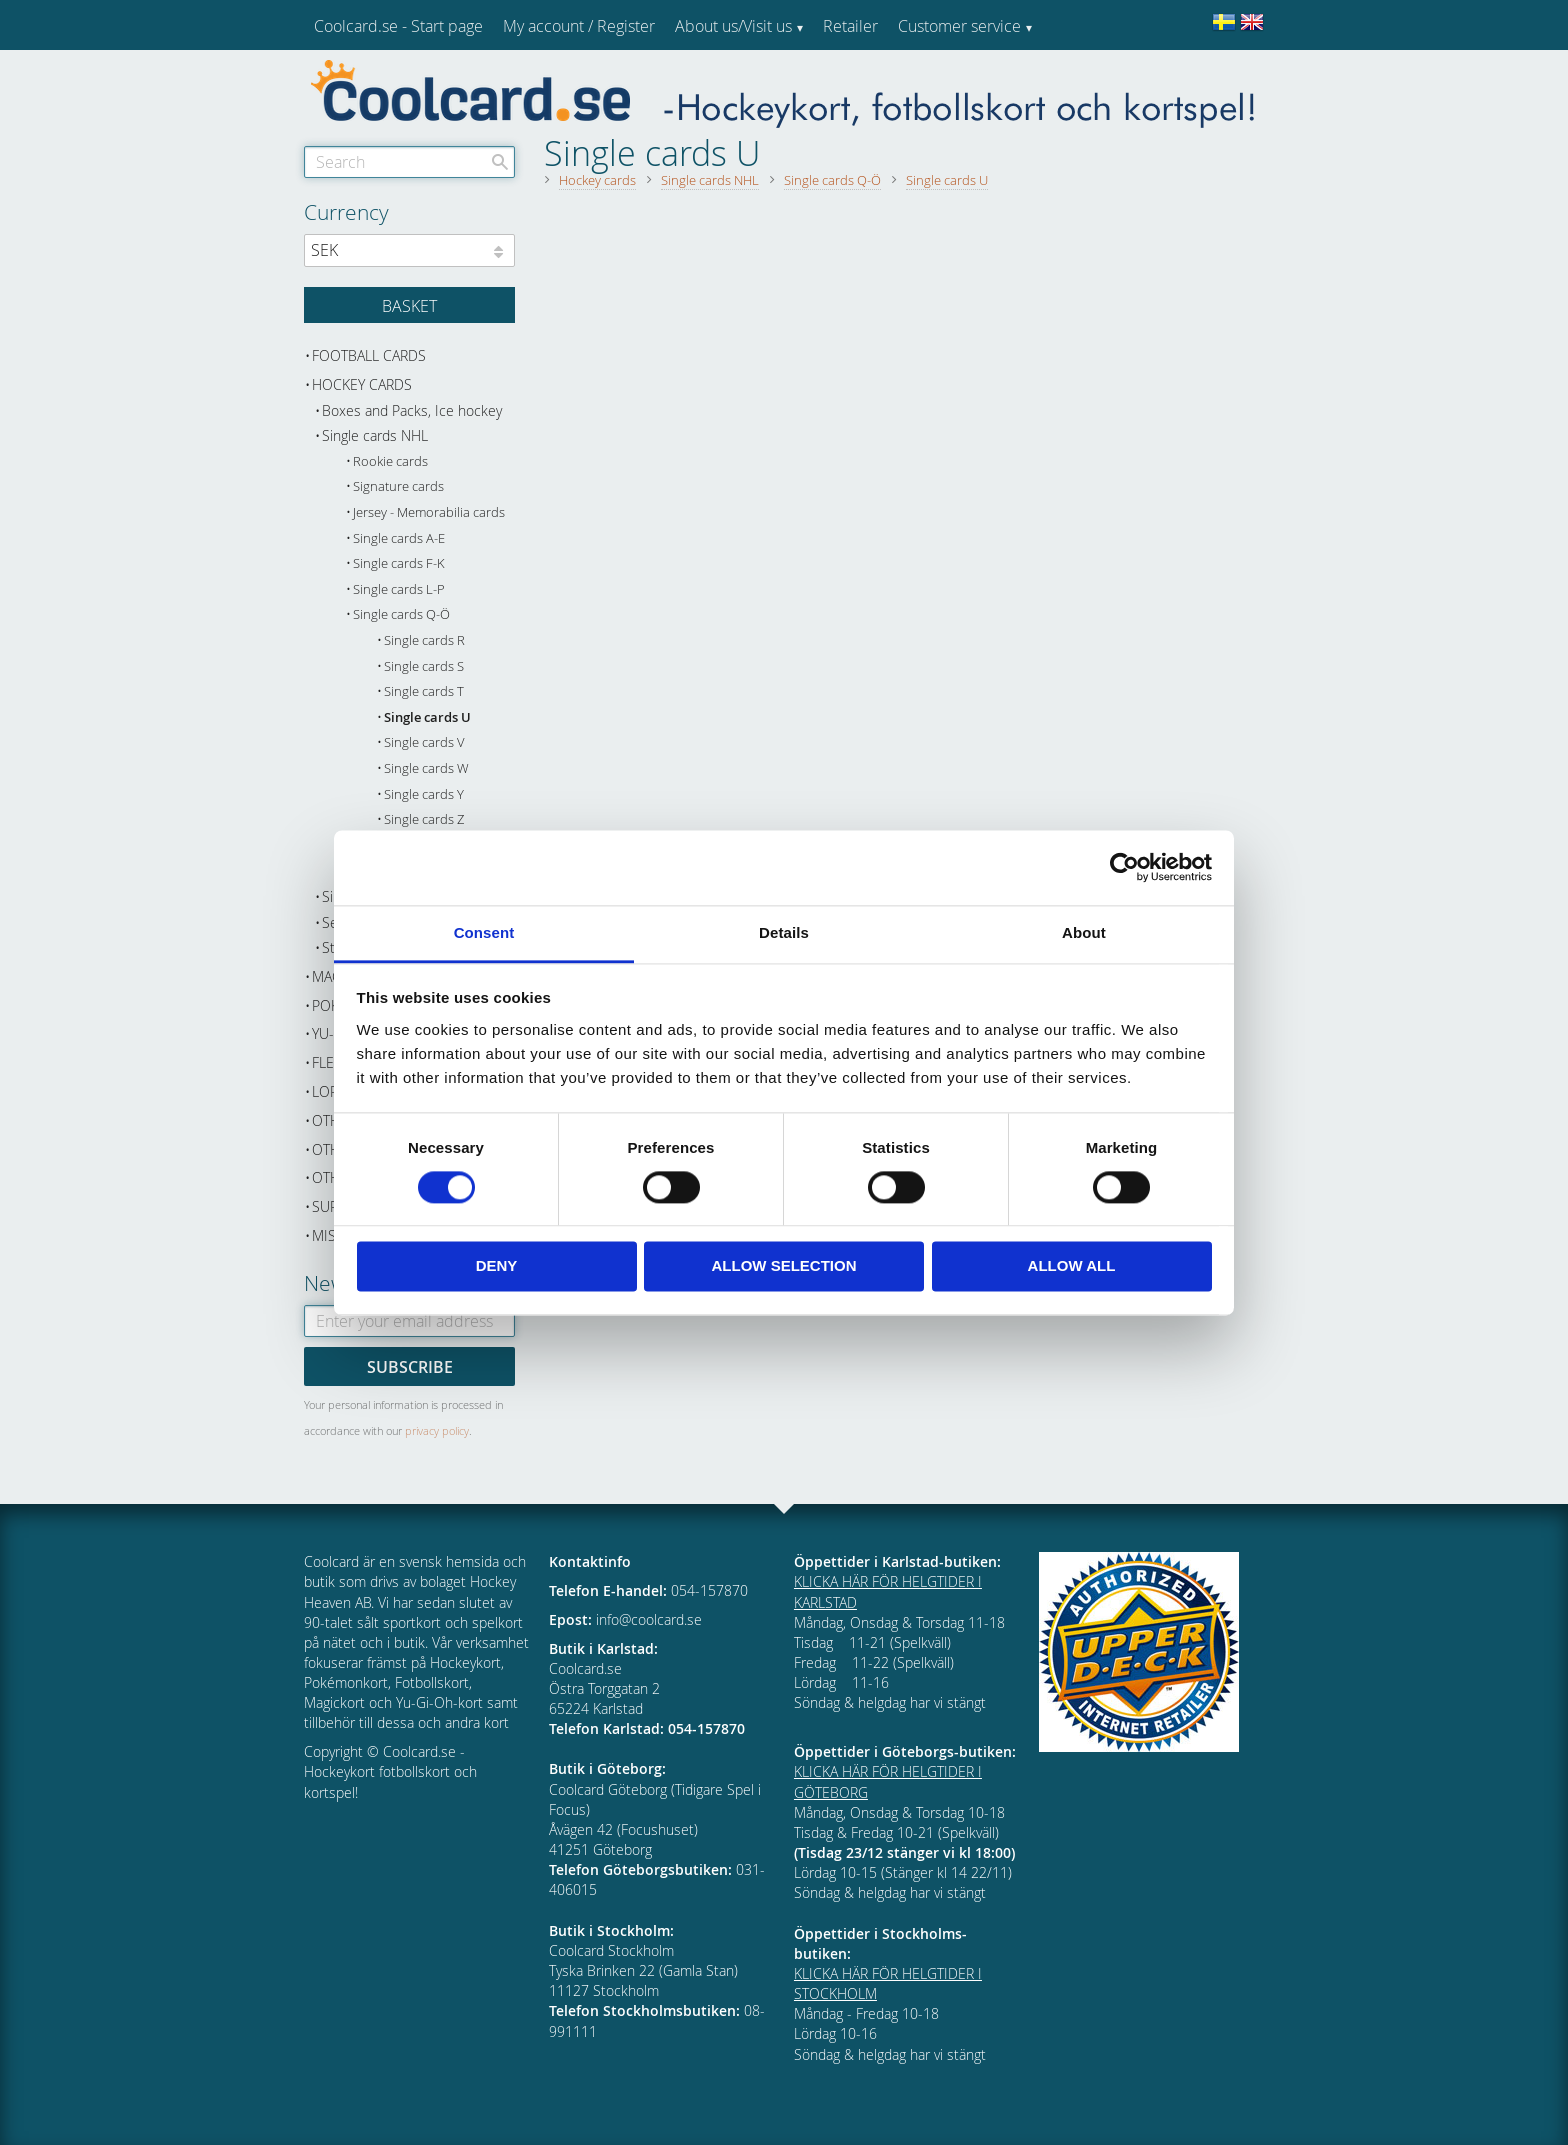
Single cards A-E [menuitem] (399, 538)
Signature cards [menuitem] (398, 486)
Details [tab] (784, 932)
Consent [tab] (484, 932)
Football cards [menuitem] (369, 355)
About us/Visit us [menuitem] (733, 26)
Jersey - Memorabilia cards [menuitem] (429, 512)
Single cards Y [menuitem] (424, 794)
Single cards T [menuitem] (424, 691)
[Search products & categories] (409, 162)
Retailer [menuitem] (850, 26)
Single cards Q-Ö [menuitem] (401, 614)
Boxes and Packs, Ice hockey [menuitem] (412, 410)
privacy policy (437, 1430)
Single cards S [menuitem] (424, 666)
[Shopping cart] (409, 305)
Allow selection (784, 1266)
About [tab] (1084, 932)
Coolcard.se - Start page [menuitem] (398, 26)
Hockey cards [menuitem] (362, 384)
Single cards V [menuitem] (424, 742)
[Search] (500, 162)
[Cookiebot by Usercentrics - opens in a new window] (1124, 867)
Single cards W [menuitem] (426, 768)
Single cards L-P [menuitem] (399, 589)
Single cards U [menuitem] (427, 717)
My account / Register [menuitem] (579, 26)
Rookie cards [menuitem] (390, 461)
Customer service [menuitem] (959, 26)
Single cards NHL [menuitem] (375, 435)
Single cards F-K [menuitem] (399, 563)
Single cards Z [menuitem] (424, 819)
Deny (497, 1266)
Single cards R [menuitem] (424, 640)
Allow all (1072, 1266)
